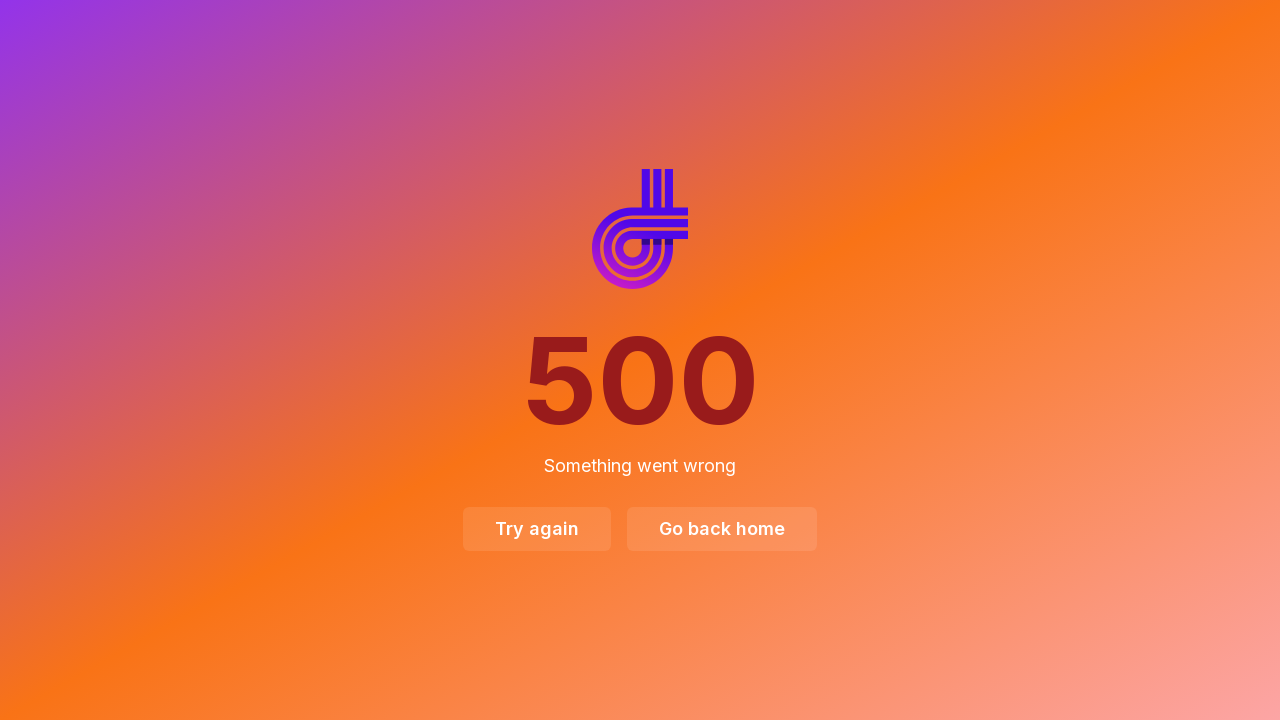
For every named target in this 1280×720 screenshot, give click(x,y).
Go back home (722, 528)
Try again (537, 528)
